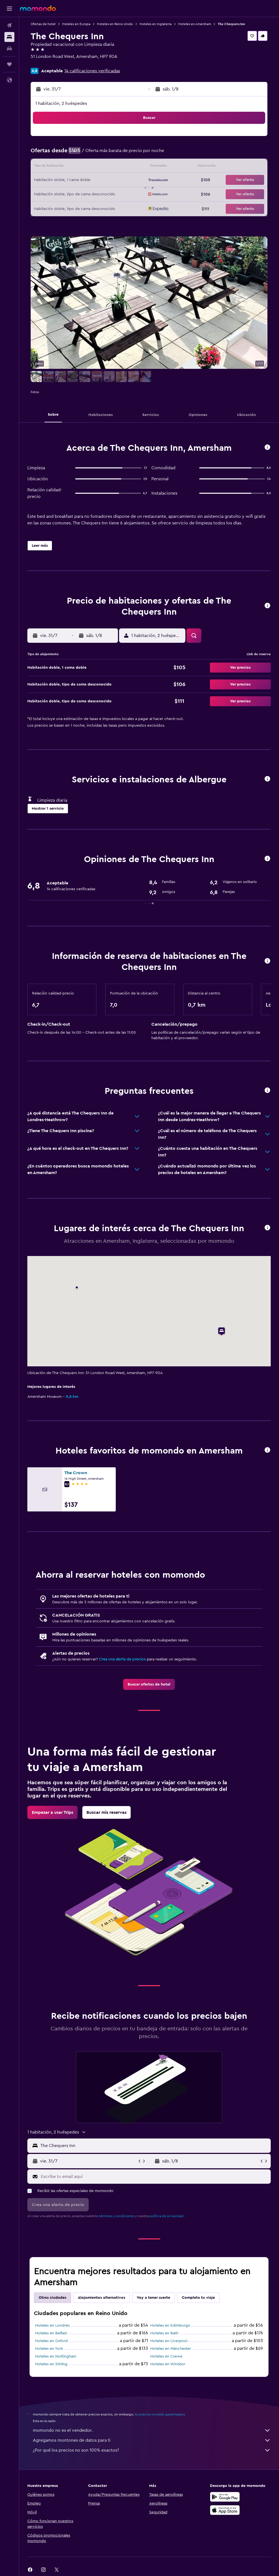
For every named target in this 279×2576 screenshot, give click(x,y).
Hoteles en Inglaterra (156, 24)
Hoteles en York (49, 2349)
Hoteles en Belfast (51, 2333)
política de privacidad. (167, 2216)
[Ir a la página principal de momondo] (38, 8)
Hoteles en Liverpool (168, 2341)
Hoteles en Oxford (51, 2341)
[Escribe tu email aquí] (154, 2176)
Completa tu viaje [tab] (198, 2298)
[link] (149, 1684)
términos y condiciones (116, 2216)
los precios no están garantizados (160, 2414)
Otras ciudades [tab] (52, 2298)
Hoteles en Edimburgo (170, 2325)
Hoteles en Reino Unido (115, 24)
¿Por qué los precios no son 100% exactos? (152, 2450)
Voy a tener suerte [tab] (153, 2298)
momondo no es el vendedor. (152, 2430)
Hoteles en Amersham (194, 24)
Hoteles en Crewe (166, 2356)
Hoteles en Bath (164, 2333)
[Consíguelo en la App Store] (225, 2510)
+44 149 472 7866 (48, 63)
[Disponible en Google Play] (225, 2497)
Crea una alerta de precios (122, 1659)
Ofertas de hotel (43, 24)
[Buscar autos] (9, 48)
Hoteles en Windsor (167, 2364)
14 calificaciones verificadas (92, 71)
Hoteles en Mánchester (170, 2349)
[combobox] (154, 2146)
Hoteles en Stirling (51, 2364)
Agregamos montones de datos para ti (152, 2440)
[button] (9, 8)
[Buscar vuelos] (9, 25)
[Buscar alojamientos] (9, 36)
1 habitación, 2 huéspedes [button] (61, 103)
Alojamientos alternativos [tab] (101, 2298)
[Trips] (9, 64)
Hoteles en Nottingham (55, 2356)
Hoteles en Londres (52, 2325)
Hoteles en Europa (76, 24)
